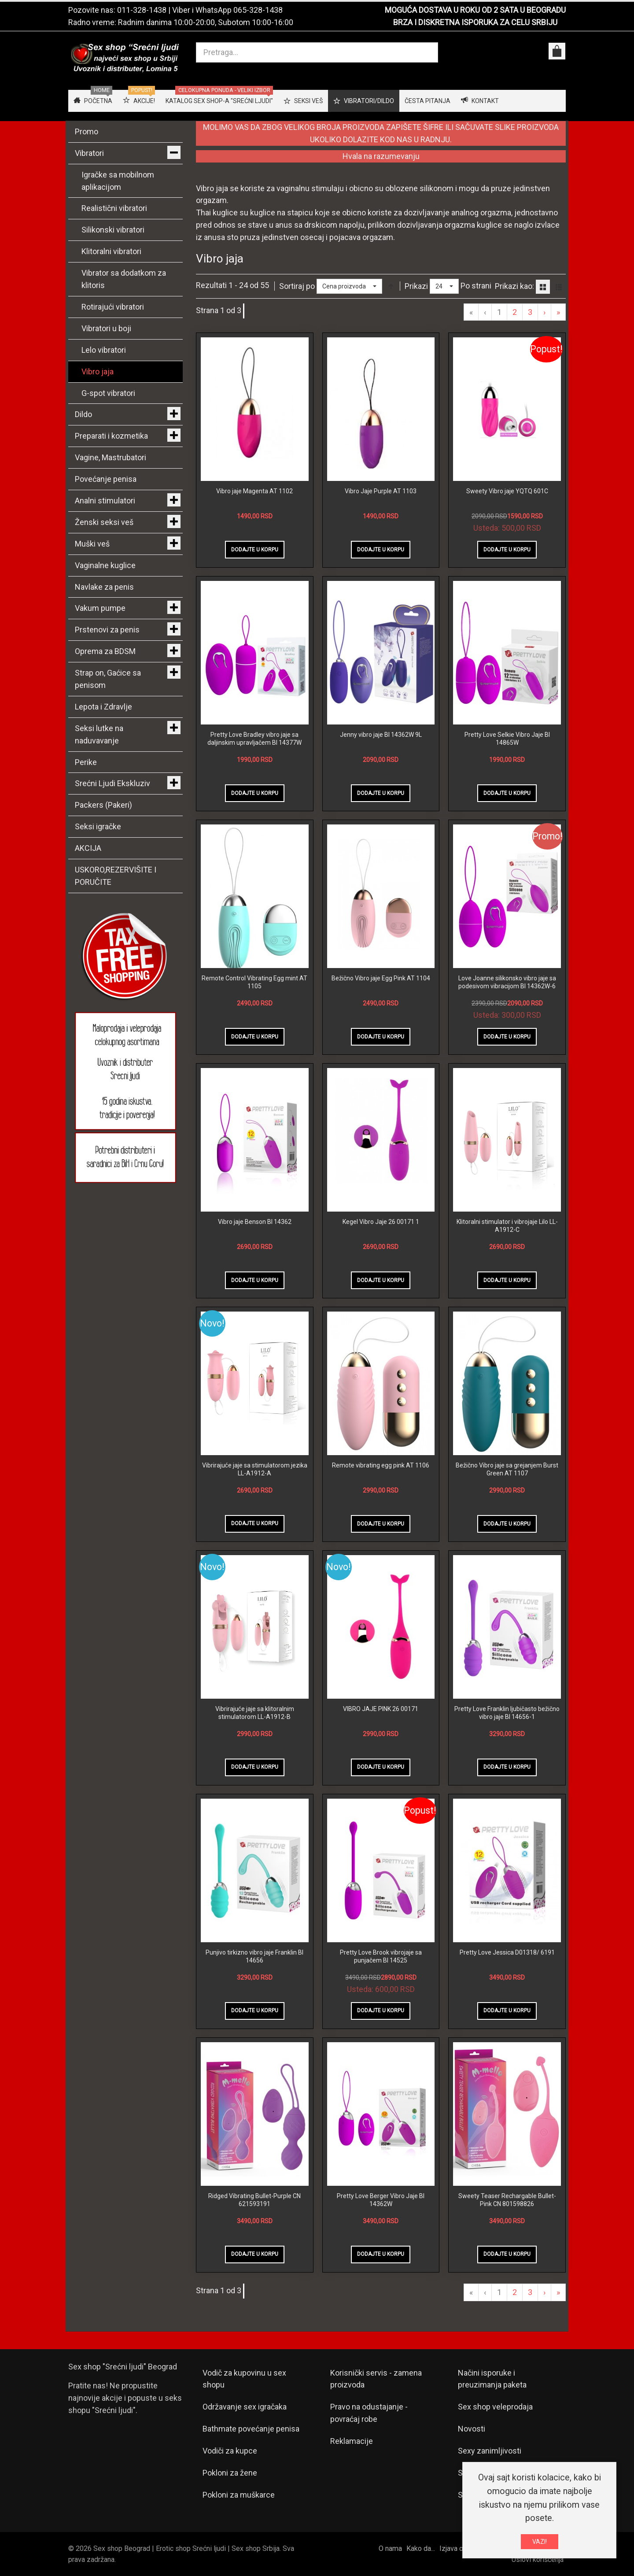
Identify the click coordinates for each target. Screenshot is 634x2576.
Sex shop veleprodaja (495, 2406)
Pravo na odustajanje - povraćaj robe (369, 2413)
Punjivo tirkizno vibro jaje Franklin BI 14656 (254, 1956)
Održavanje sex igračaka (245, 2406)
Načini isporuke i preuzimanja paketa (492, 2379)
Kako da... (420, 2548)
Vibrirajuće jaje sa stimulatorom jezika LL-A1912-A (254, 1469)
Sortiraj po (297, 286)
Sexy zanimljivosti (489, 2450)
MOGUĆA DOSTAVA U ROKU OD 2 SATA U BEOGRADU (475, 10)
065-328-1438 (258, 10)
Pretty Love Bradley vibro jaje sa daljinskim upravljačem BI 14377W (254, 738)
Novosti (471, 2428)
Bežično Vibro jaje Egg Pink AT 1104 (381, 978)
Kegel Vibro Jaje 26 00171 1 (381, 1221)
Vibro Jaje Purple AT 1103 (381, 491)
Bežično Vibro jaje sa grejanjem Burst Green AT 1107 (507, 1469)
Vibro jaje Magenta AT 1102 (254, 491)
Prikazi (416, 286)
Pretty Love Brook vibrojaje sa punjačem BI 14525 (381, 1956)
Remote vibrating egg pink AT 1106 (380, 1465)
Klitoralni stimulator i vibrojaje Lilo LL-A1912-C (507, 1225)
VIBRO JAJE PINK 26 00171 (380, 1708)
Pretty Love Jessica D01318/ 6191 (507, 1952)
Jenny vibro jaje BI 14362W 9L (381, 734)
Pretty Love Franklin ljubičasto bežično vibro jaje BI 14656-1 (507, 1712)
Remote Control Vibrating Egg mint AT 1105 (254, 982)
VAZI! (539, 2541)
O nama (390, 2548)
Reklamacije (351, 2441)
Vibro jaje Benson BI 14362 (254, 1221)
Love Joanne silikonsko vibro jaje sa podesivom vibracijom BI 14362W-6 (507, 982)
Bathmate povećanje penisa (251, 2428)
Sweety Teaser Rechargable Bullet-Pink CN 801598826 (507, 2199)
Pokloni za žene (230, 2472)
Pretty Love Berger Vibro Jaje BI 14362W (380, 2199)
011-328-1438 (141, 10)
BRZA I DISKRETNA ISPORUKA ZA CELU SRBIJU (475, 22)
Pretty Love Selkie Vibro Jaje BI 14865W (507, 738)
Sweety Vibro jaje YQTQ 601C (507, 491)
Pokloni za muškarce (239, 2494)
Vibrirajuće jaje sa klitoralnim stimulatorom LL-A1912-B (254, 1712)
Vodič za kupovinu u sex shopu (244, 2379)
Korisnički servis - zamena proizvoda (376, 2379)
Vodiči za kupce (230, 2450)
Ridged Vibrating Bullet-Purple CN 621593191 (254, 2199)
